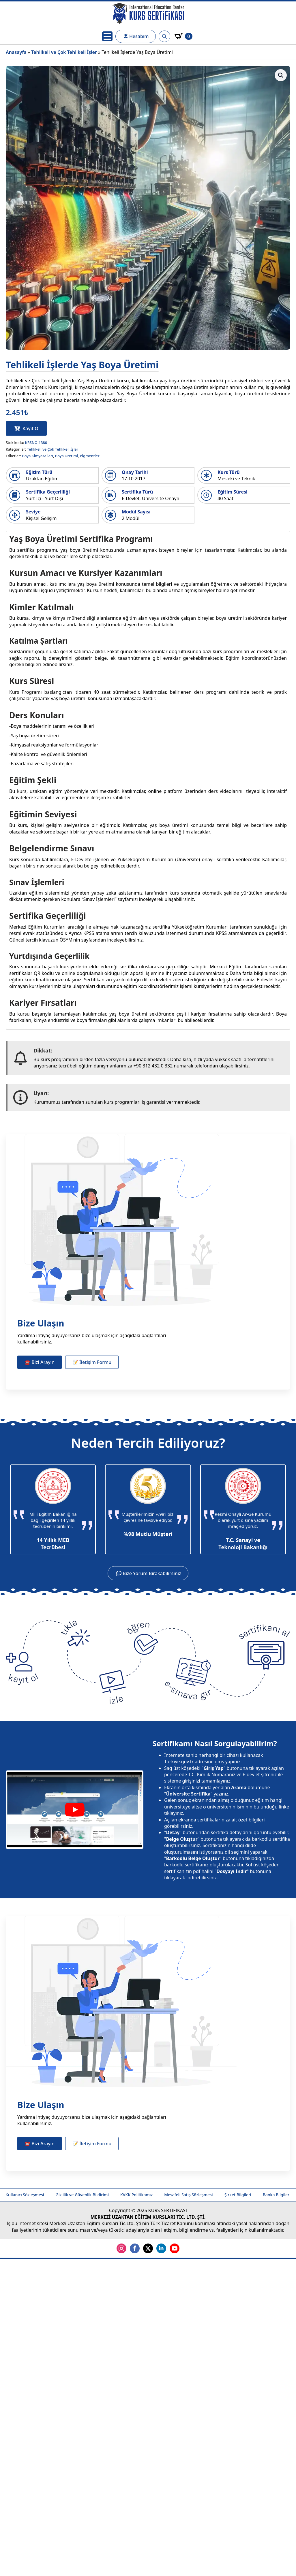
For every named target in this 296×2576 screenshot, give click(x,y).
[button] (281, 75)
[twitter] (148, 2248)
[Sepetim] (183, 36)
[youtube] (174, 2248)
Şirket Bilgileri (237, 2194)
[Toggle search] (164, 36)
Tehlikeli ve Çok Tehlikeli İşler (64, 52)
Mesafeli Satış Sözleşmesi (188, 2194)
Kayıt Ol (31, 428)
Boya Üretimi (66, 455)
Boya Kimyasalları (37, 455)
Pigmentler (90, 455)
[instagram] (121, 2248)
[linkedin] (161, 2248)
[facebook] (135, 2248)
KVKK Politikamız (136, 2194)
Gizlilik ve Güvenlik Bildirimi (82, 2194)
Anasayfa (16, 52)
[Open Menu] (107, 36)
